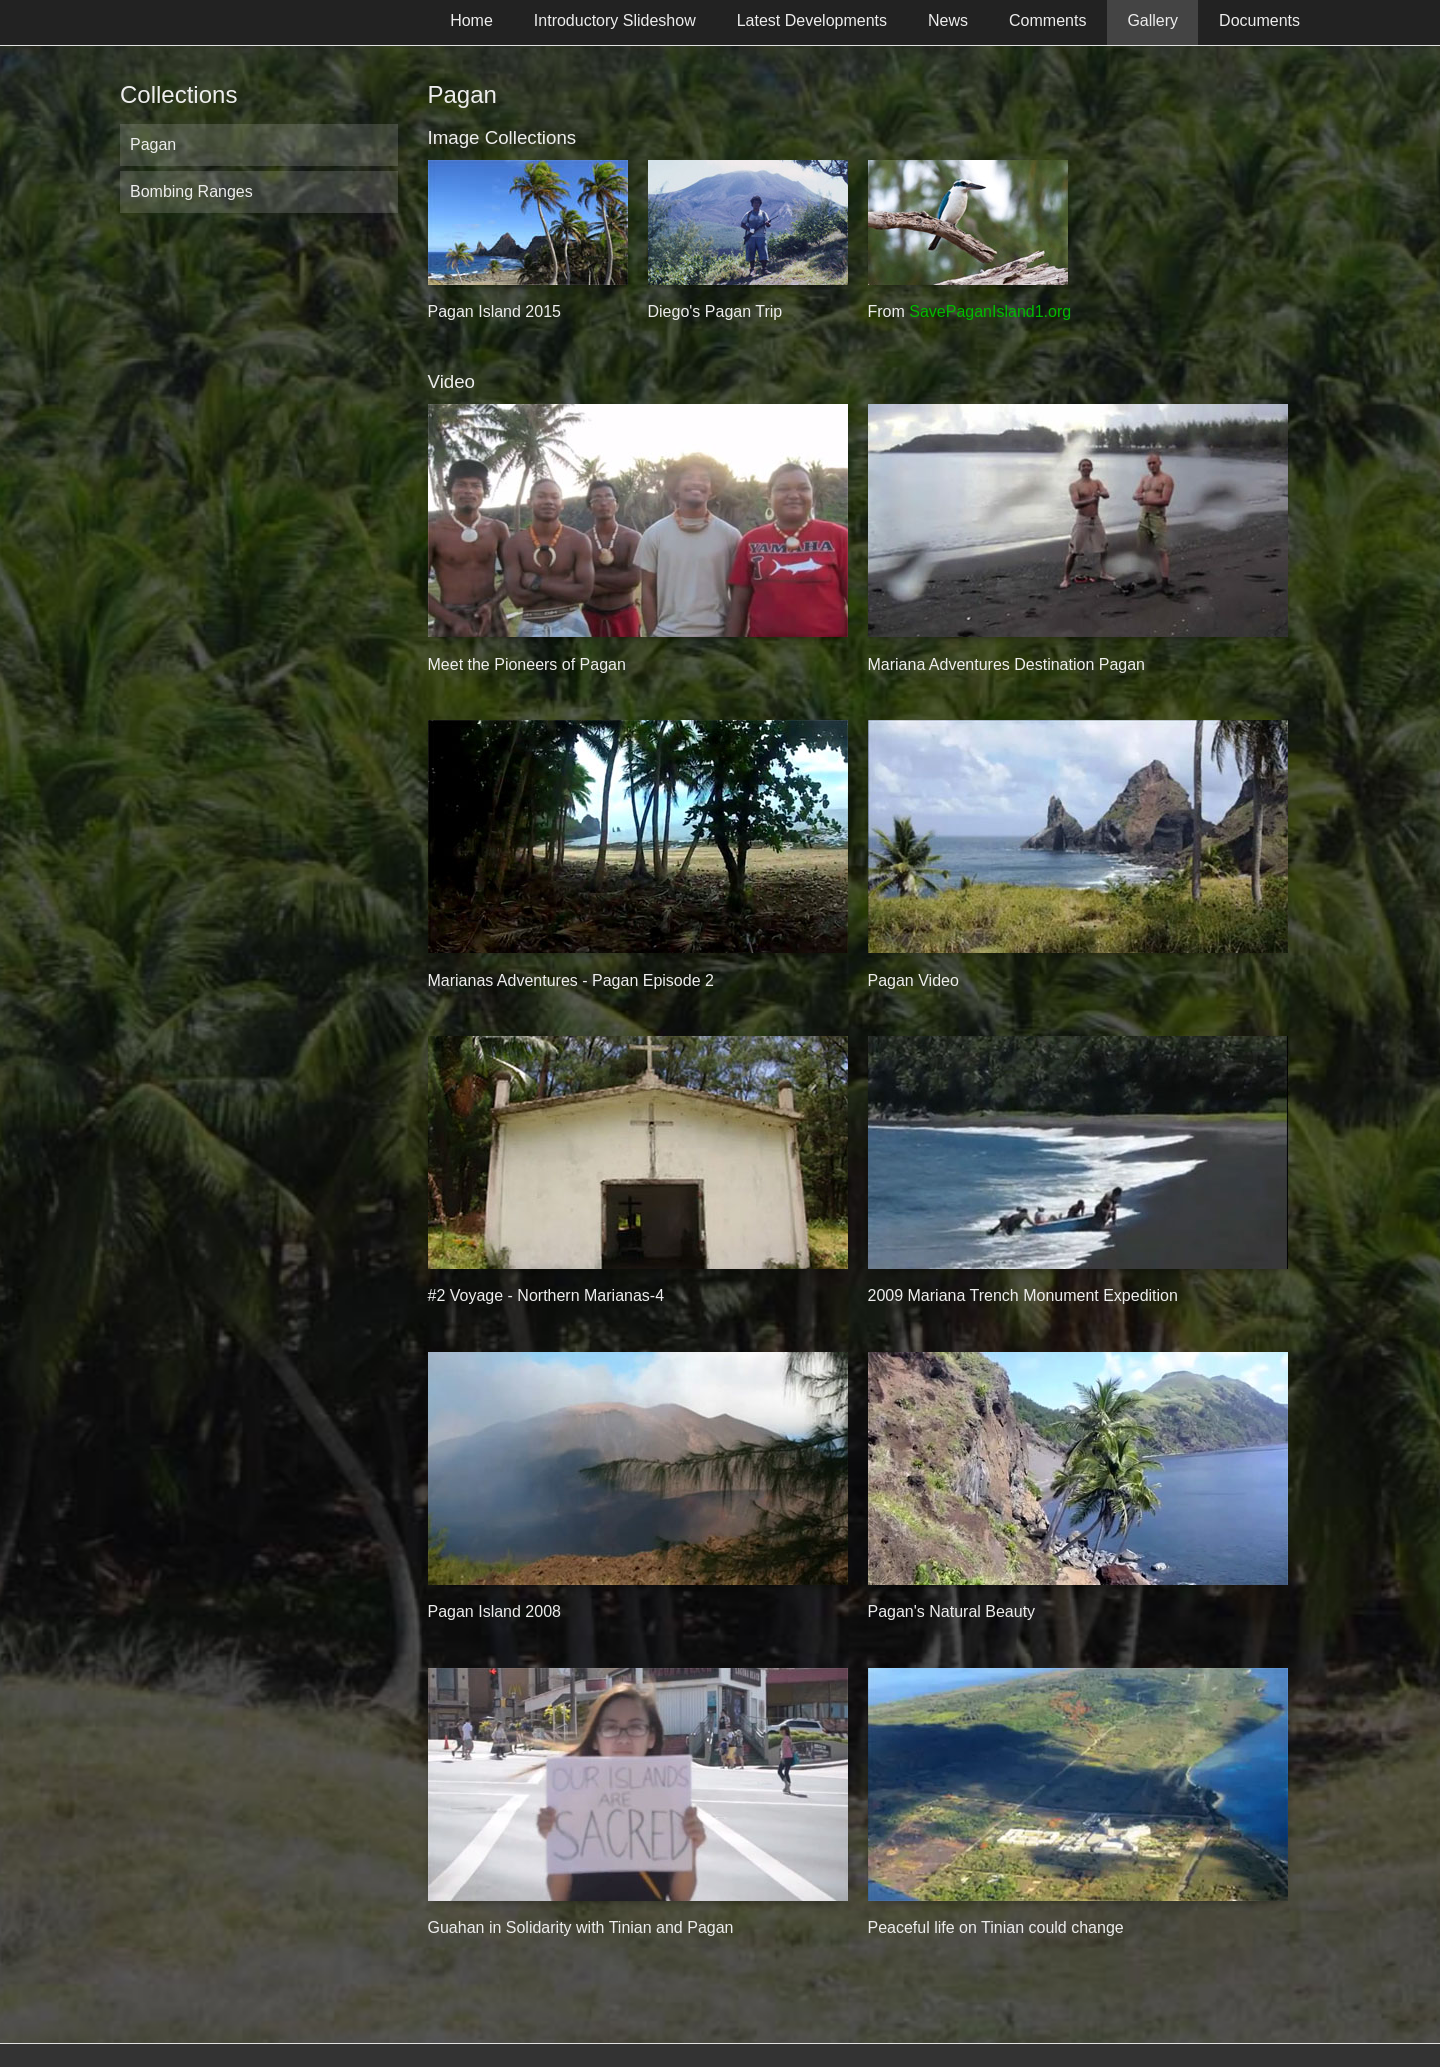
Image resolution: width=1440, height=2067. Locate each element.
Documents (1259, 20)
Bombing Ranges (191, 191)
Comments (1047, 20)
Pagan (153, 144)
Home (471, 20)
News (948, 20)
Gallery (1152, 20)
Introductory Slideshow (615, 20)
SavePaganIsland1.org (990, 311)
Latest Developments (812, 20)
